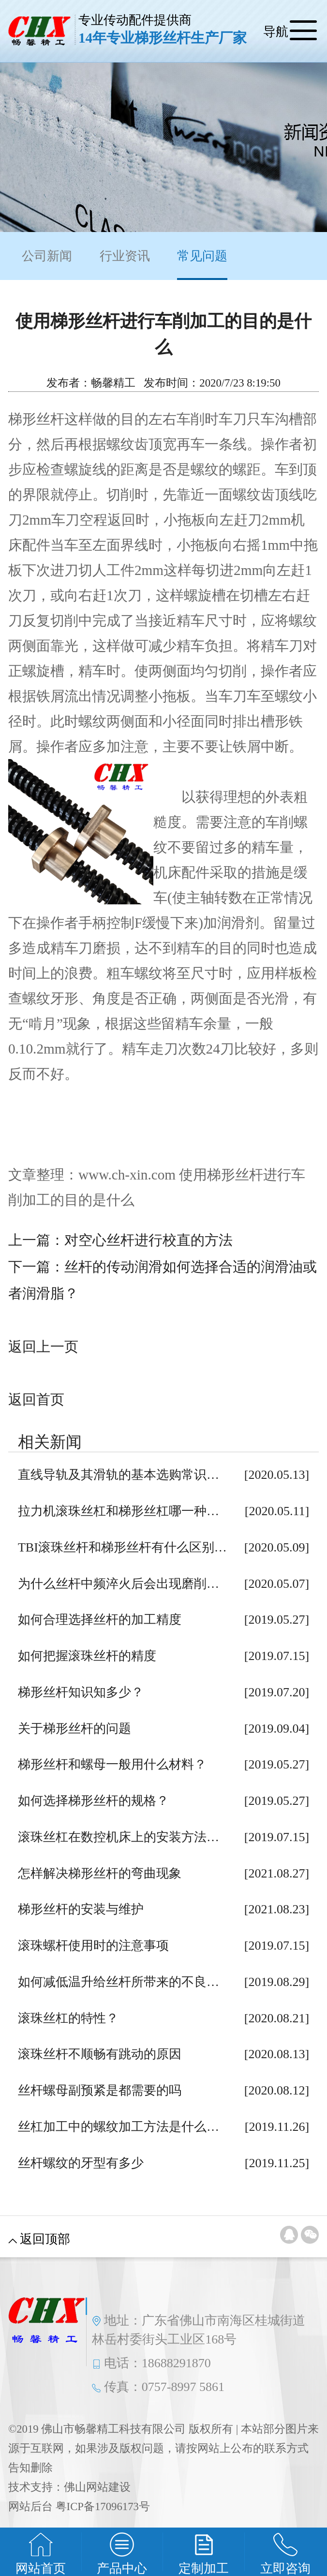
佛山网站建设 (97, 2487)
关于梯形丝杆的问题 (74, 1729)
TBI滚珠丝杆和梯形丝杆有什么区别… (122, 1547)
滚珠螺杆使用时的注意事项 (93, 1946)
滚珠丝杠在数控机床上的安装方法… (118, 1837)
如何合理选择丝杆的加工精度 (99, 1620)
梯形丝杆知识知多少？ (81, 1692)
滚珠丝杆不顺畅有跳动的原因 (99, 2054)
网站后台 (30, 2506)
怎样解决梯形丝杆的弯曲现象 (99, 1873)
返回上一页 (43, 1346)
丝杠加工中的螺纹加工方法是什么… (118, 2127)
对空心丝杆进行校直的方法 (148, 1240)
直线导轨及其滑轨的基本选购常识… (118, 1475)
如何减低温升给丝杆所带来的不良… (118, 1982)
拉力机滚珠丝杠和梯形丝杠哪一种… (118, 1511)
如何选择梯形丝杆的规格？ (93, 1801)
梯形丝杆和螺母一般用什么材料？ (112, 1764)
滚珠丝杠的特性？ (68, 2018)
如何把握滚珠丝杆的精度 (87, 1656)
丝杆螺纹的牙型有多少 (81, 2163)
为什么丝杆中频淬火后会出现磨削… (118, 1584)
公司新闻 (47, 256)
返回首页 (36, 1399)
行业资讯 (125, 256)
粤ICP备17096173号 (103, 2506)
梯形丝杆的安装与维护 (81, 1909)
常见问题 (202, 264)
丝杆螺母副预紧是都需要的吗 (99, 2090)
